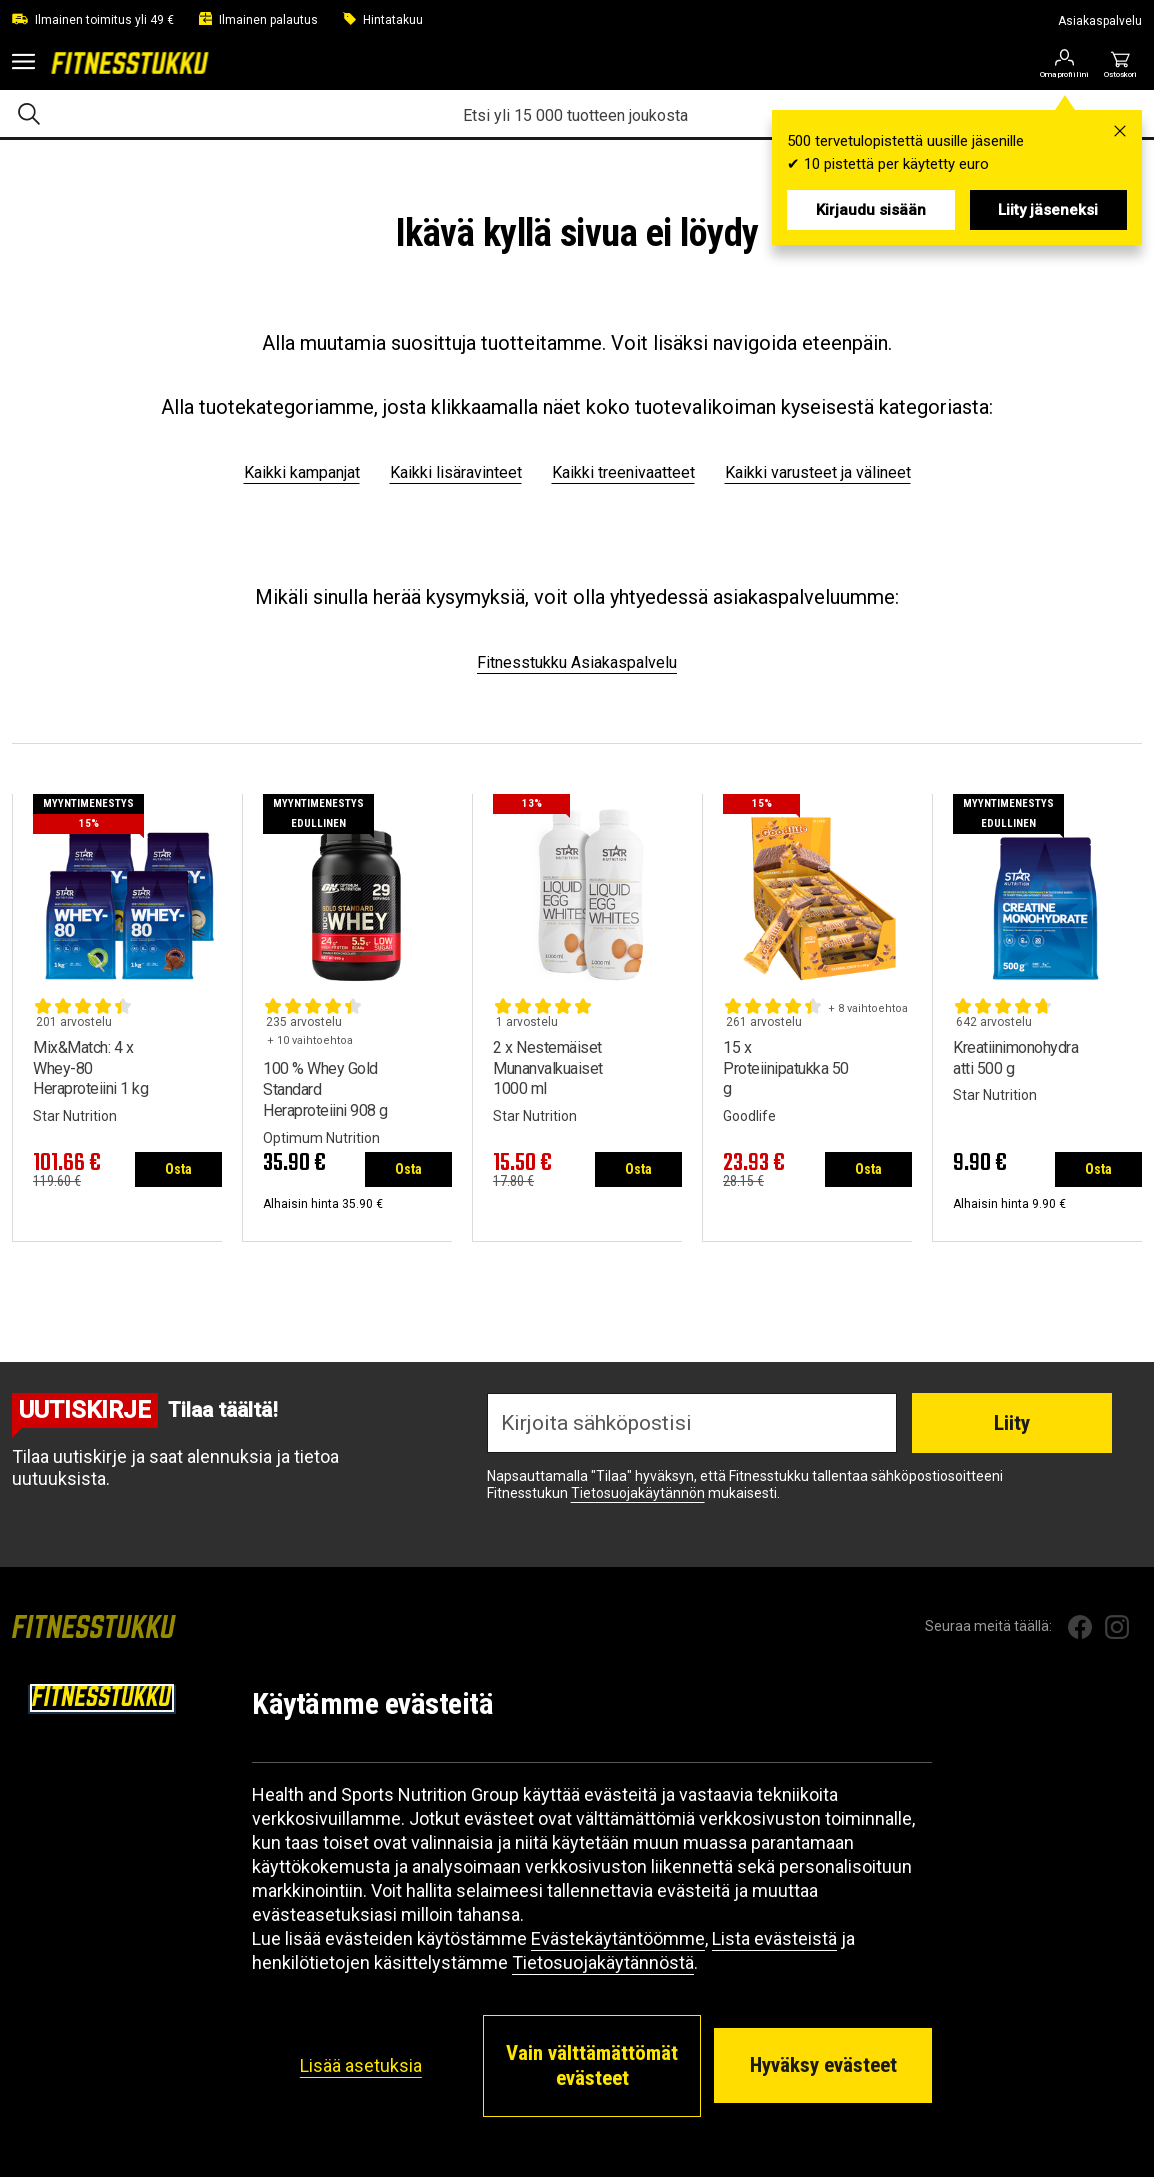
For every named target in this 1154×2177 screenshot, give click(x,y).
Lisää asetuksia (361, 2065)
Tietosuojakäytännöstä (603, 1962)
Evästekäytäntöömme (618, 1938)
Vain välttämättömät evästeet (592, 2065)
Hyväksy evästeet (823, 2065)
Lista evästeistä (774, 1938)
